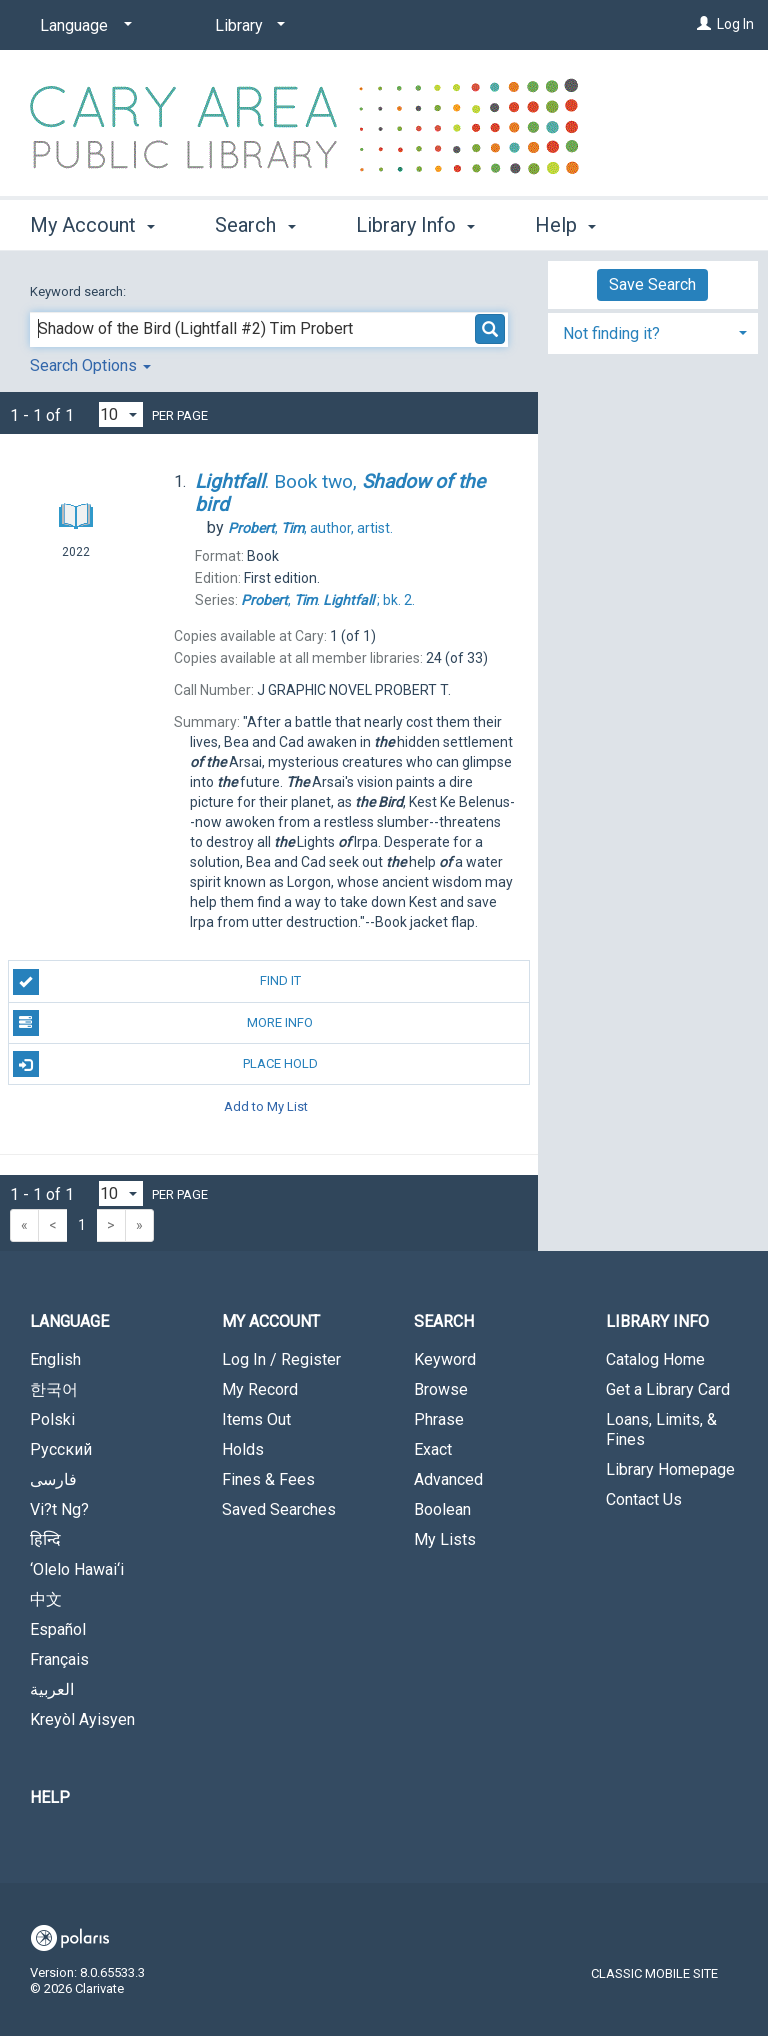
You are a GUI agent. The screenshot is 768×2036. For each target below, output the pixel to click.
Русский (61, 1449)
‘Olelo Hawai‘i (77, 1569)
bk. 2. (328, 600)
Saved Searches (279, 1509)
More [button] (574, 225)
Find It (157, 982)
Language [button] (69, 1321)
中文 (46, 1599)
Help (50, 1797)
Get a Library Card (668, 1389)
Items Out (256, 1419)
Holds (243, 1449)
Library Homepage (670, 1469)
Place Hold (165, 1064)
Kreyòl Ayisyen (82, 1719)
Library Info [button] (415, 222)
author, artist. (310, 528)
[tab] (653, 331)
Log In (735, 24)
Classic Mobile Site (654, 1973)
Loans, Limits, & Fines (661, 1429)
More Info (163, 1023)
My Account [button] (92, 222)
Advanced (448, 1479)
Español (58, 1629)
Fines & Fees (268, 1479)
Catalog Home (655, 1359)
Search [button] (255, 222)
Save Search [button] (652, 284)
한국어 (54, 1389)
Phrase (439, 1419)
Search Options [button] (90, 365)
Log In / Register (281, 1359)
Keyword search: (79, 291)
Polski (52, 1419)
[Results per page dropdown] (121, 414)
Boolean (442, 1509)
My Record (260, 1389)
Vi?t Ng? (59, 1509)
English (55, 1359)
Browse (441, 1389)
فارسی (53, 1479)
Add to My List (266, 1105)
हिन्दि (45, 1539)
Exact (433, 1449)
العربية (52, 1689)
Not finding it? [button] (611, 333)
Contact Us (644, 1499)
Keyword (445, 1359)
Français (59, 1659)
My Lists (445, 1539)
